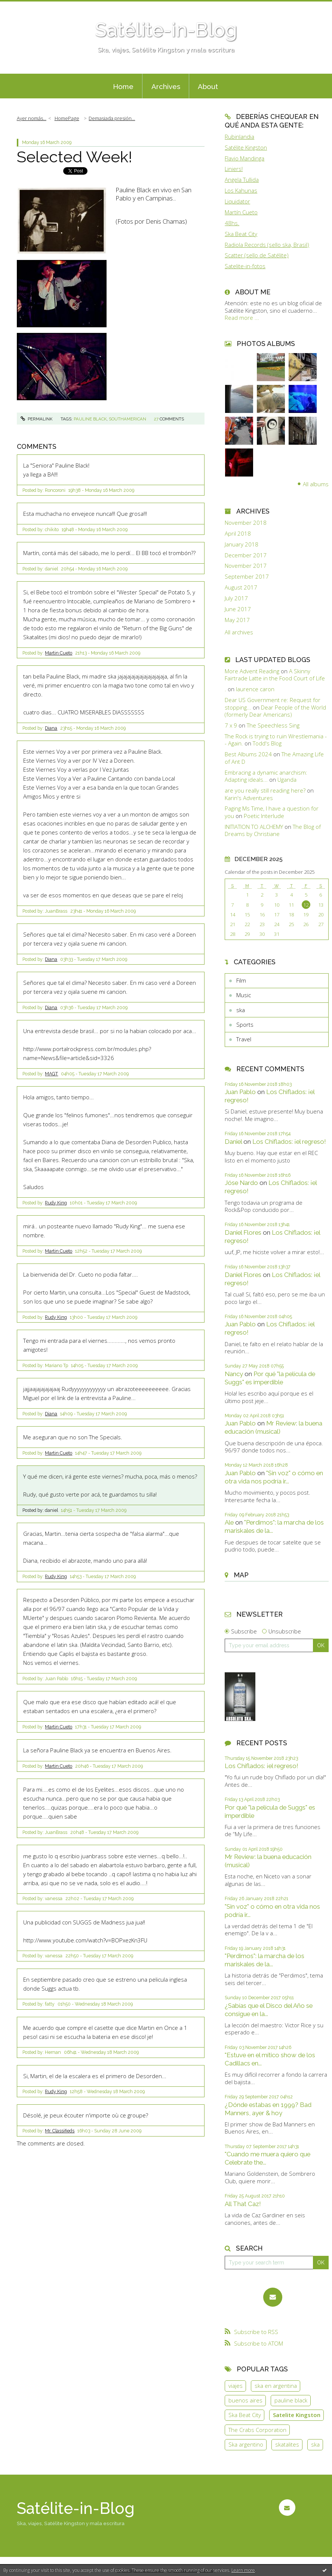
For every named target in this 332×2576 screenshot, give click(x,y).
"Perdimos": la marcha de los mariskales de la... (264, 1960)
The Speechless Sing (273, 725)
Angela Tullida (242, 179)
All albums (316, 483)
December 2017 (246, 555)
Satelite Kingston (296, 2415)
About (208, 86)
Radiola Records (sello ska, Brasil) (267, 244)
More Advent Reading (252, 671)
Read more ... (242, 317)
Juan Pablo (240, 1092)
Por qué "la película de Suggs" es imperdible (270, 1378)
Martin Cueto (58, 653)
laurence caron (255, 689)
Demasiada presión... (112, 118)
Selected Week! (74, 156)
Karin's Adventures (249, 798)
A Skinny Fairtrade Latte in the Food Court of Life (275, 674)
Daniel (233, 1141)
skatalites (287, 2444)
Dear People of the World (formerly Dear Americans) (275, 711)
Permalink (36, 419)
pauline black (90, 419)
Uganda (286, 779)
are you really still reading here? (265, 790)
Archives (165, 86)
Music (243, 995)
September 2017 (247, 576)
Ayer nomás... (31, 118)
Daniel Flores (243, 1232)
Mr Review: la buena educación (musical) (273, 1427)
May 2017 (237, 620)
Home (123, 86)
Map (241, 1575)
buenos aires (245, 2400)
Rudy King (56, 1203)
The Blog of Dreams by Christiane (273, 830)
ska (240, 1010)
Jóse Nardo (241, 1182)
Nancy (234, 1374)
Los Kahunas (241, 190)
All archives (239, 632)
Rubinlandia (239, 136)
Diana (51, 728)
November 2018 (246, 522)
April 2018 (238, 533)
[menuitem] (123, 86)
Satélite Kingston (246, 147)
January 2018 (241, 544)
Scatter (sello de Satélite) (257, 255)
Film (241, 980)
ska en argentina (276, 2385)
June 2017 (238, 609)
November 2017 (246, 565)
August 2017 (241, 587)
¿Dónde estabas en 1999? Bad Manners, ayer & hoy (268, 2109)
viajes (235, 2385)
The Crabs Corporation (257, 2429)
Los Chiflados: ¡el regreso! (289, 1141)
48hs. (232, 223)
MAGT (51, 1073)
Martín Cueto (241, 212)
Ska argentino (245, 2444)
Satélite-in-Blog (166, 30)
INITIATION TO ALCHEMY (254, 826)
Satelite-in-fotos (245, 266)
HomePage (67, 118)
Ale (229, 1522)
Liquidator (237, 201)
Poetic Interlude (264, 816)
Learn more (243, 2570)
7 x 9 (231, 725)
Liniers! (234, 168)
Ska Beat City (241, 234)
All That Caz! (243, 2204)
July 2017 (236, 598)
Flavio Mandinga (244, 158)
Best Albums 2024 (248, 754)
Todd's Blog (267, 743)
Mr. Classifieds (59, 2131)
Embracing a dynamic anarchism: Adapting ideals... (266, 776)
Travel (243, 1039)
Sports (244, 1024)
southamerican (127, 419)
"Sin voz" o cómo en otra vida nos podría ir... (274, 1477)
